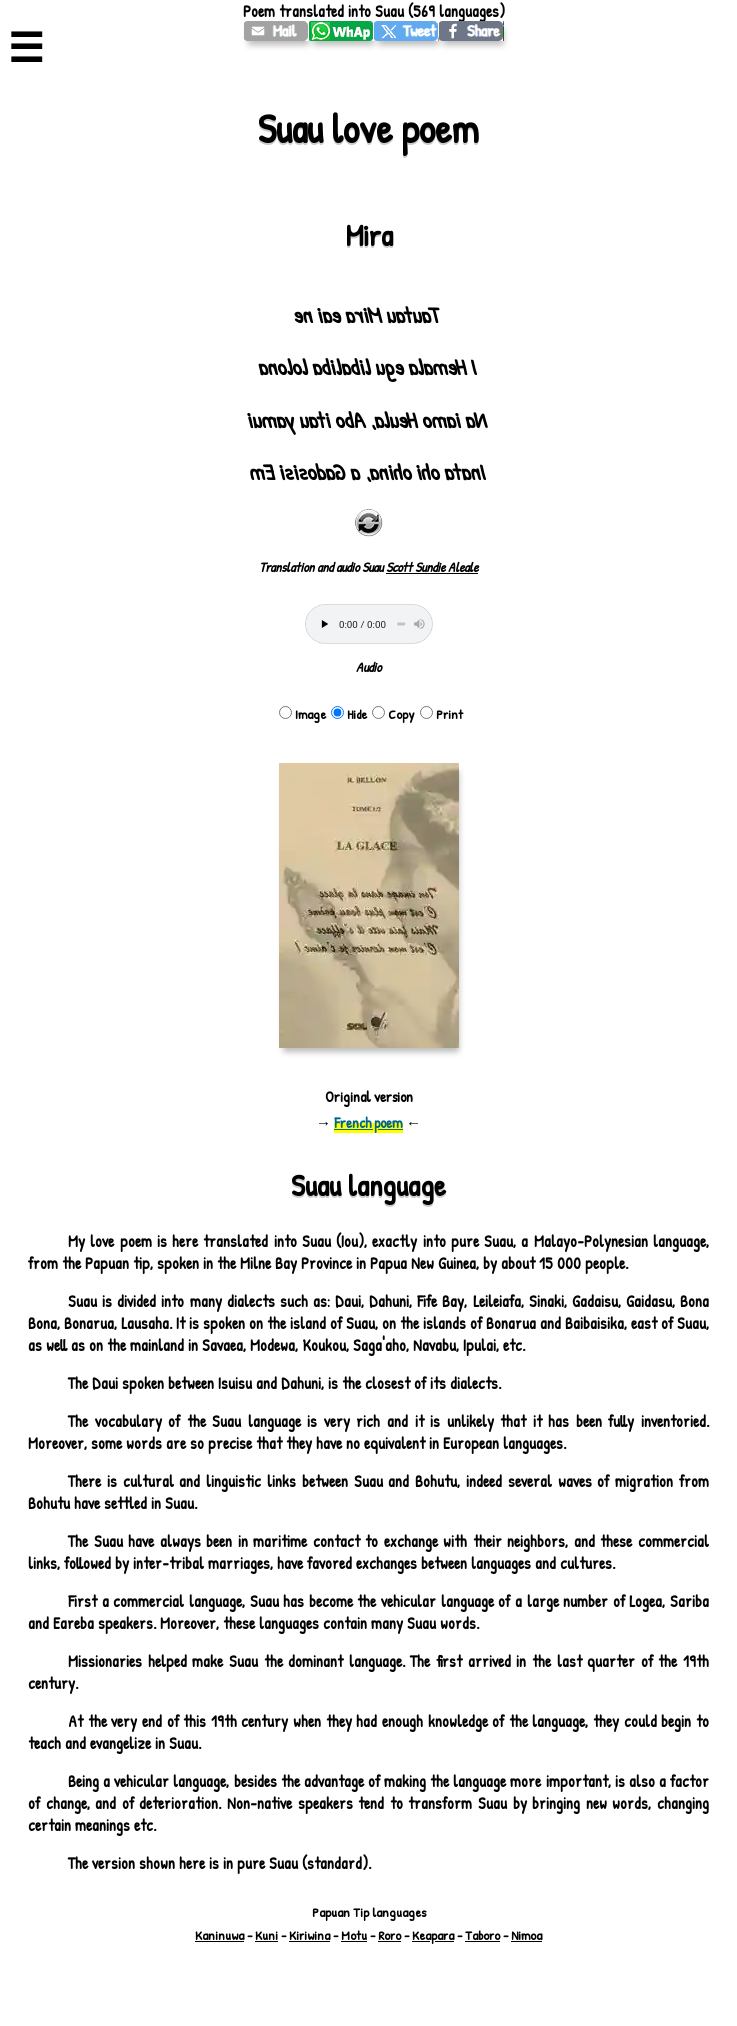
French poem (368, 1122)
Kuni (266, 1935)
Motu (354, 1935)
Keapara (433, 1935)
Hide (349, 714)
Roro (389, 1935)
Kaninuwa (219, 1935)
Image (302, 714)
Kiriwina (309, 1935)
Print (441, 714)
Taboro (482, 1935)
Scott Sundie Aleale (432, 567)
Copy (393, 714)
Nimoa (526, 1935)
